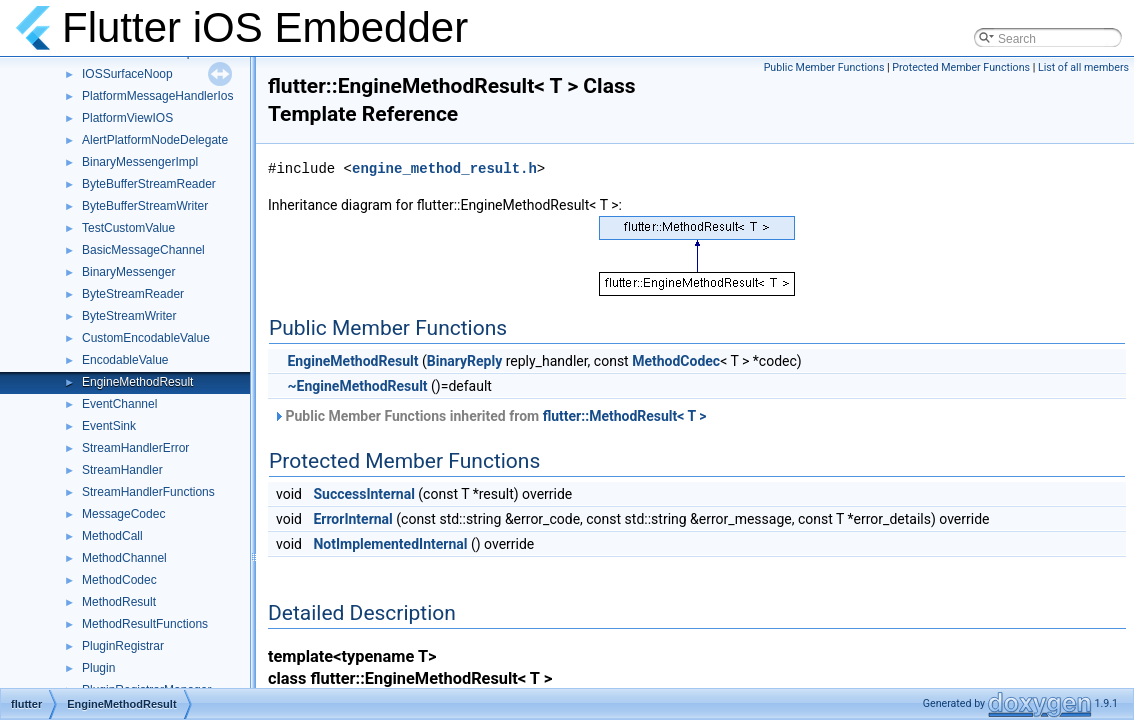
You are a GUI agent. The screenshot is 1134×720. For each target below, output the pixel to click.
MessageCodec (123, 514)
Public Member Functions (824, 67)
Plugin (98, 668)
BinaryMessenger (128, 272)
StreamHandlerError (135, 448)
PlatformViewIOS (127, 118)
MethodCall (112, 536)
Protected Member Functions (961, 67)
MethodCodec (119, 580)
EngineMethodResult (137, 382)
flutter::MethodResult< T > (625, 416)
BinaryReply (464, 361)
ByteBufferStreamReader (149, 184)
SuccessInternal (363, 494)
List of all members (1083, 67)
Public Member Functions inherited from (490, 416)
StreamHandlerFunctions (148, 492)
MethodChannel (124, 558)
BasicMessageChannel (143, 250)
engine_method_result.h (444, 168)
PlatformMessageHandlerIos (157, 96)
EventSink (109, 426)
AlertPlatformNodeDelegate (155, 140)
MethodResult (119, 602)
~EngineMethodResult (357, 386)
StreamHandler (122, 470)
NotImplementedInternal (390, 544)
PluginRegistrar (123, 646)
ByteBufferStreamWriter (145, 206)
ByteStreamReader (133, 294)
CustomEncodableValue (146, 338)
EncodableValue (125, 360)
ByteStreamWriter (129, 316)
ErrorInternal (352, 519)
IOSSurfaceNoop (127, 74)
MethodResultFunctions (145, 624)
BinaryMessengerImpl (140, 162)
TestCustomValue (128, 228)
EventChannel (119, 404)
